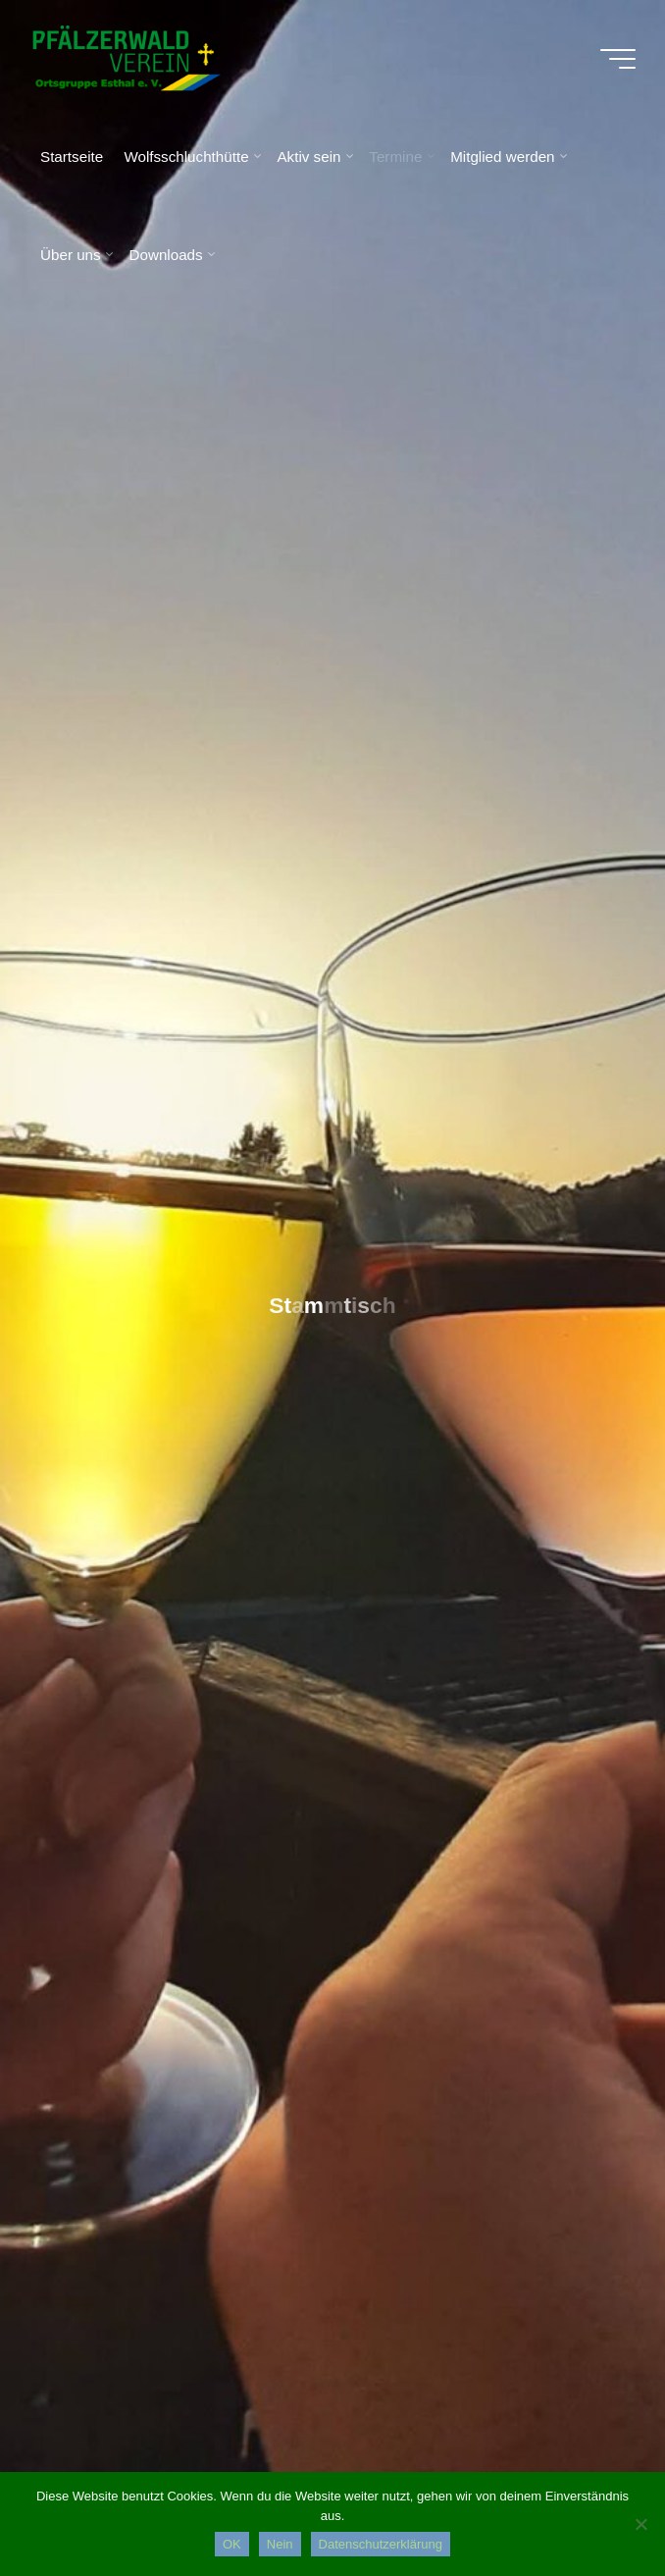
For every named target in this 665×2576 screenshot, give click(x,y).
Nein (280, 2544)
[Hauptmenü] (618, 59)
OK (232, 2544)
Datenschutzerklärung (380, 2544)
